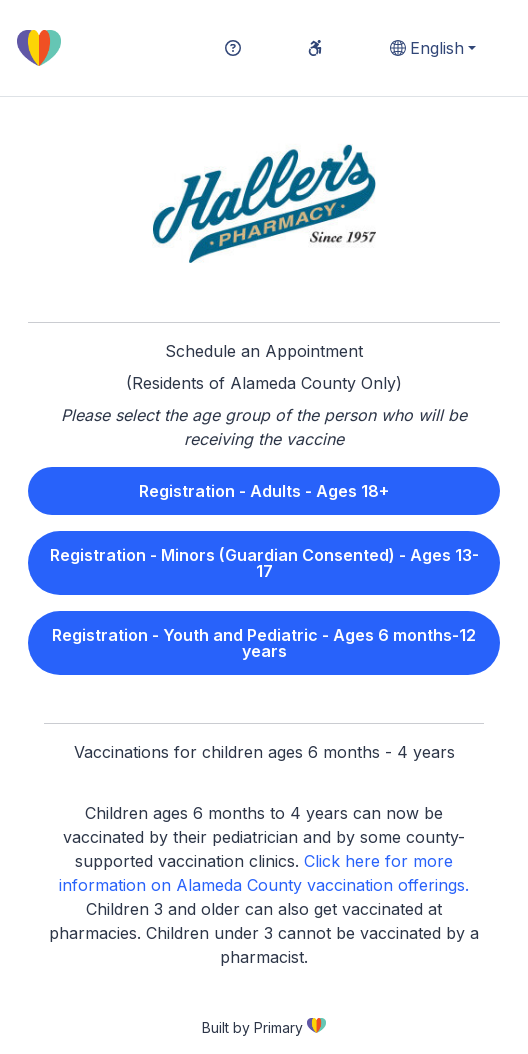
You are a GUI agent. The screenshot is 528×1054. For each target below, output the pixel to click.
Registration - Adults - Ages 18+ (264, 491)
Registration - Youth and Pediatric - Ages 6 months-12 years (264, 643)
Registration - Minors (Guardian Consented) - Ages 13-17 (264, 563)
